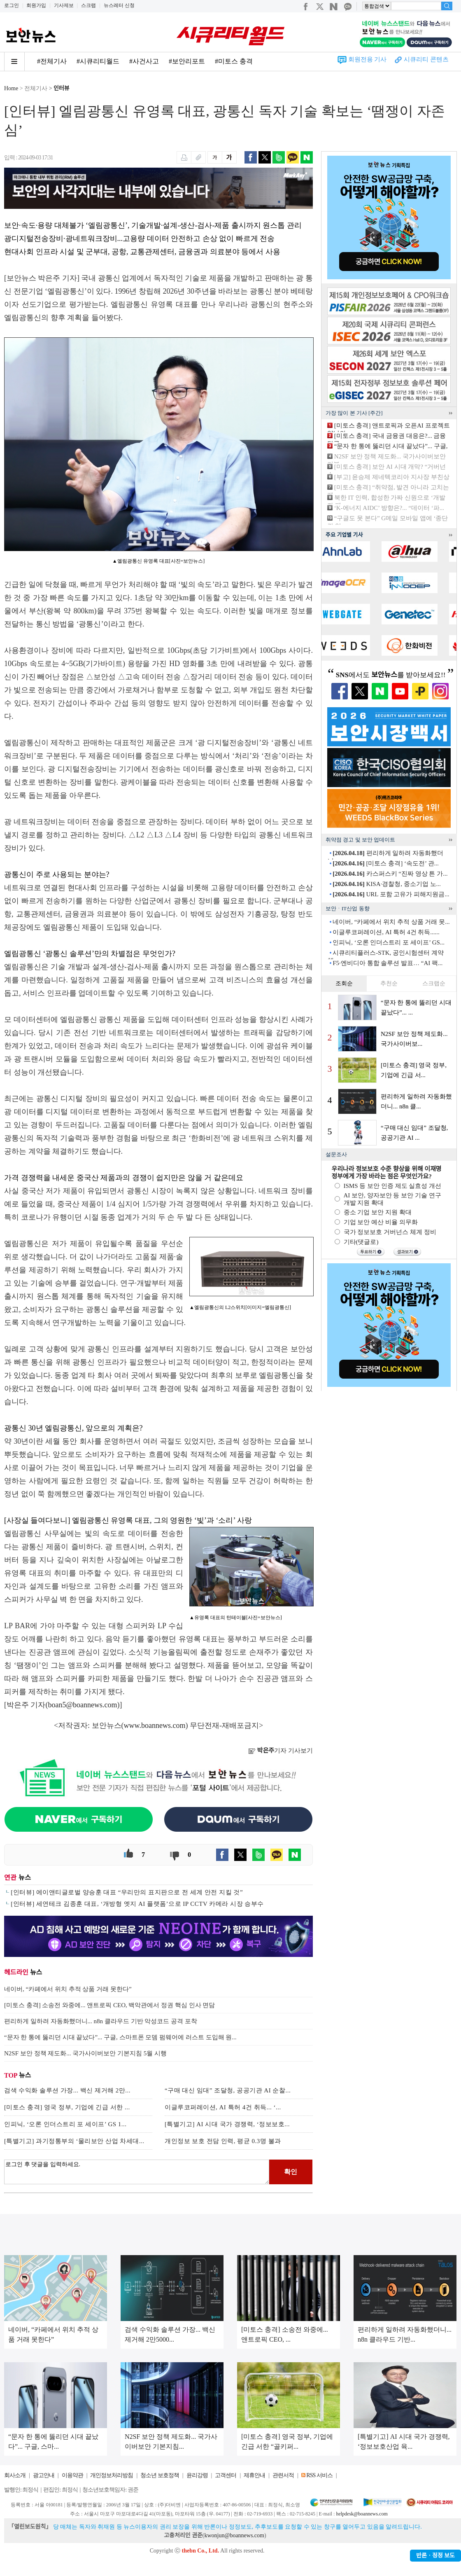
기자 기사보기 (280, 1750)
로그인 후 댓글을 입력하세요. (136, 2172)
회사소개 (15, 2475)
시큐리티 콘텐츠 (426, 59)
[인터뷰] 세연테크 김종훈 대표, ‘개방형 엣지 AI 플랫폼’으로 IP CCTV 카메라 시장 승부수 (137, 1903)
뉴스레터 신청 (119, 5)
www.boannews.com (155, 1725)
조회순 (344, 983)
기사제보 (64, 5)
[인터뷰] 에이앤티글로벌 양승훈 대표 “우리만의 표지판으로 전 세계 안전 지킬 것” (127, 1892)
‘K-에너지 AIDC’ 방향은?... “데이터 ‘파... (389, 508)
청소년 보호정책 (159, 2475)
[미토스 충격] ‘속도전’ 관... (386, 863)
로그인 (11, 5)
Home (11, 88)
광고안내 (43, 2475)
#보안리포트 (187, 61)
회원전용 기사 (367, 59)
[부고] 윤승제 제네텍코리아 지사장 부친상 (391, 477)
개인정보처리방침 (111, 2475)
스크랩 (88, 5)
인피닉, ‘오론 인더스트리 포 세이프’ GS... (389, 942)
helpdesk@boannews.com (361, 2514)
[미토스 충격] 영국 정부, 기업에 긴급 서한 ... (67, 2107)
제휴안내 (254, 2475)
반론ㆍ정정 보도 (435, 2556)
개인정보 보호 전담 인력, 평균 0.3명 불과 (223, 2141)
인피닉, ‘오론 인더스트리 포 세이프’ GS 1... (65, 2124)
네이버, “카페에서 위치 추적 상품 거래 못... (391, 922)
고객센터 (225, 2475)
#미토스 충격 (234, 61)
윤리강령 (197, 2475)
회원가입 (36, 5)
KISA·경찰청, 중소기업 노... (387, 884)
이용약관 (72, 2475)
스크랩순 (433, 983)
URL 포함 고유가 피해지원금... (391, 894)
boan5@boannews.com (82, 1705)
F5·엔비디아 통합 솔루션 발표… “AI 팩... (387, 963)
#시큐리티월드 (98, 61)
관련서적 (283, 2475)
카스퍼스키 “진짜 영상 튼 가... (390, 873)
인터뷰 (62, 88)
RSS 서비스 (319, 2475)
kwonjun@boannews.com (234, 2535)
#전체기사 (52, 61)
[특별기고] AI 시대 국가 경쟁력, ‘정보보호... (227, 2124)
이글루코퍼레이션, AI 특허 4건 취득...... (386, 932)
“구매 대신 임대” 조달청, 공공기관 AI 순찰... (228, 2090)
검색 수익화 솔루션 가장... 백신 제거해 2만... (67, 2090)
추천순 (389, 983)
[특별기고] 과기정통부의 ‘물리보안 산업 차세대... (74, 2141)
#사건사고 (144, 61)
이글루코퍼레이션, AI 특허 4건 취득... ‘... (223, 2107)
